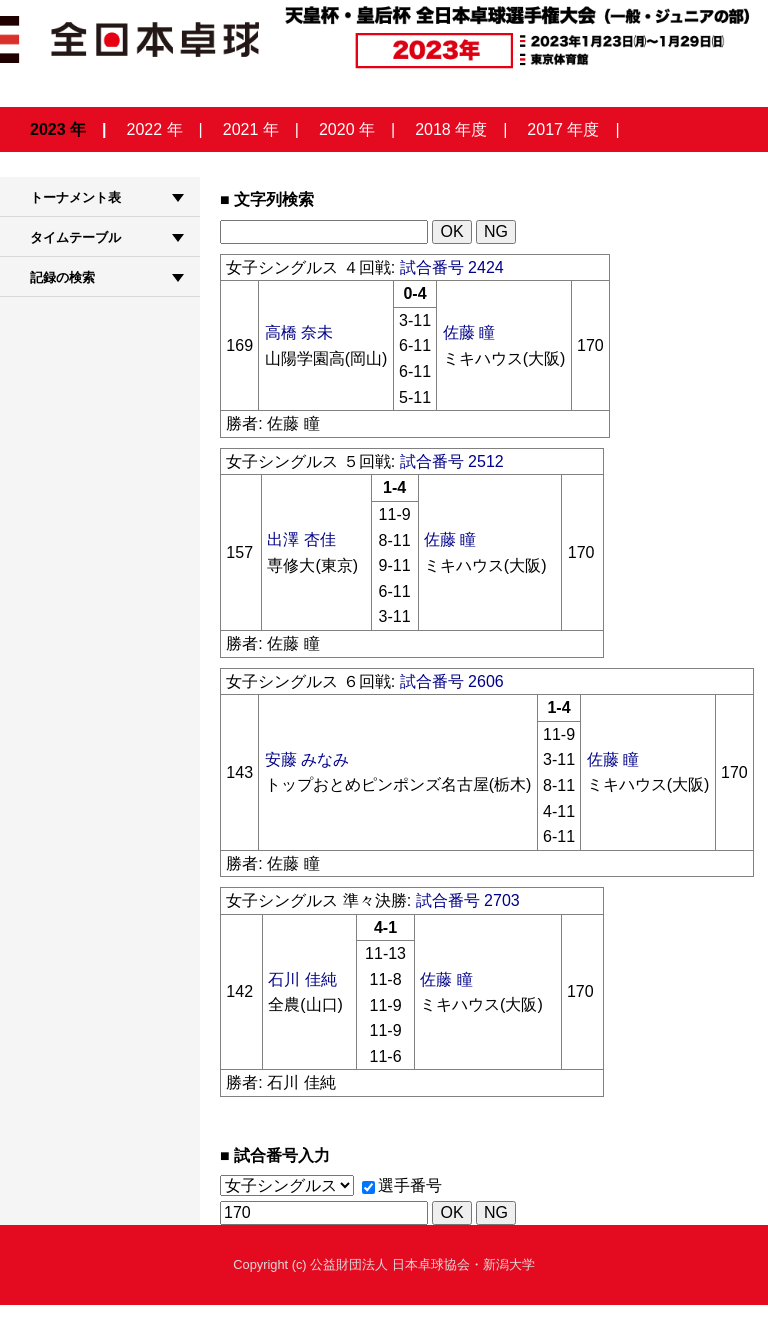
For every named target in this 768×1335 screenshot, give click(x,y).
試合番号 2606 (452, 681)
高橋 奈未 (299, 332)
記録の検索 (62, 277)
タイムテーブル (75, 237)
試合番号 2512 (452, 461)
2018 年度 (451, 129)
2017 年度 (563, 129)
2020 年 (347, 129)
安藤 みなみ (307, 759)
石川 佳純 (302, 979)
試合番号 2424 (452, 267)
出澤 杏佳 (301, 539)
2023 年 (58, 129)
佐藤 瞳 (469, 332)
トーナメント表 (75, 197)
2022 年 (155, 129)
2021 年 (251, 129)
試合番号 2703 (468, 900)
